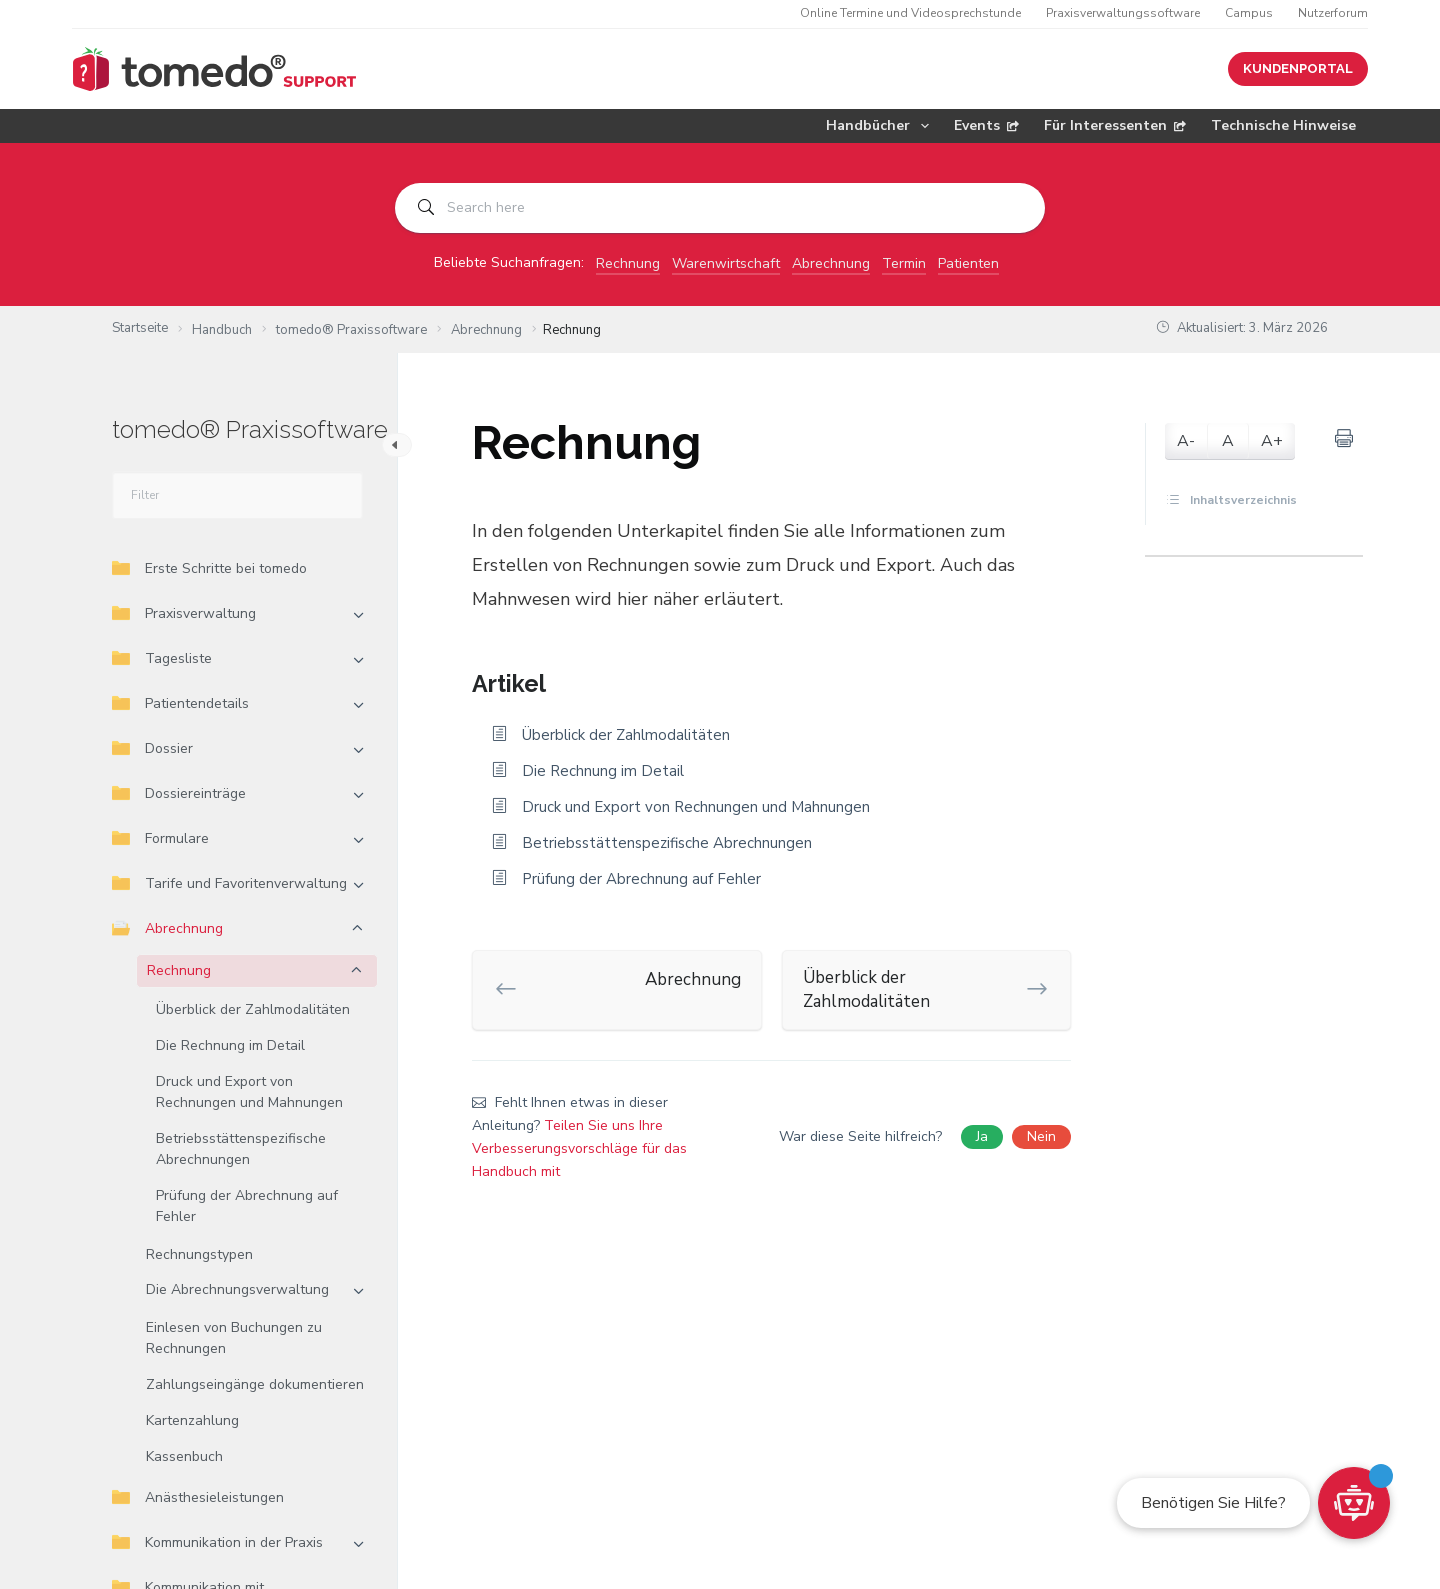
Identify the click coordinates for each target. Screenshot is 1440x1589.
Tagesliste (162, 658)
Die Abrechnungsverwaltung (237, 1289)
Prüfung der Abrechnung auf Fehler (247, 1206)
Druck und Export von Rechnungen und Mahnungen (249, 1092)
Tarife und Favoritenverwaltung (229, 883)
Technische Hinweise (1283, 125)
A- (1186, 441)
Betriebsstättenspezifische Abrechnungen (241, 1149)
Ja (982, 1136)
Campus (1249, 13)
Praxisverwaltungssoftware (1123, 13)
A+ (1272, 441)
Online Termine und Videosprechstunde (910, 13)
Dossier (152, 748)
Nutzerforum (1333, 13)
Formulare (160, 838)
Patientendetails (180, 703)
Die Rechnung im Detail (230, 1045)
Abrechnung (831, 263)
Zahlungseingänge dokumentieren (255, 1384)
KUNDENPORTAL (1298, 68)
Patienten (968, 263)
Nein (1041, 1136)
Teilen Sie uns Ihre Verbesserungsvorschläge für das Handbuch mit (579, 1148)
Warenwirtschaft (726, 263)
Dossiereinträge (179, 793)
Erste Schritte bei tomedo (209, 568)
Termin (904, 263)
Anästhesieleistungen (198, 1497)
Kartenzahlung (192, 1420)
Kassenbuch (184, 1456)
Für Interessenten (1115, 125)
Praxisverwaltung (184, 613)
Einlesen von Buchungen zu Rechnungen (234, 1338)
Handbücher (881, 126)
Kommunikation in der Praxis (217, 1542)
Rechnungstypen (199, 1254)
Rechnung (628, 263)
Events (986, 125)
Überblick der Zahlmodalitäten (253, 1009)
